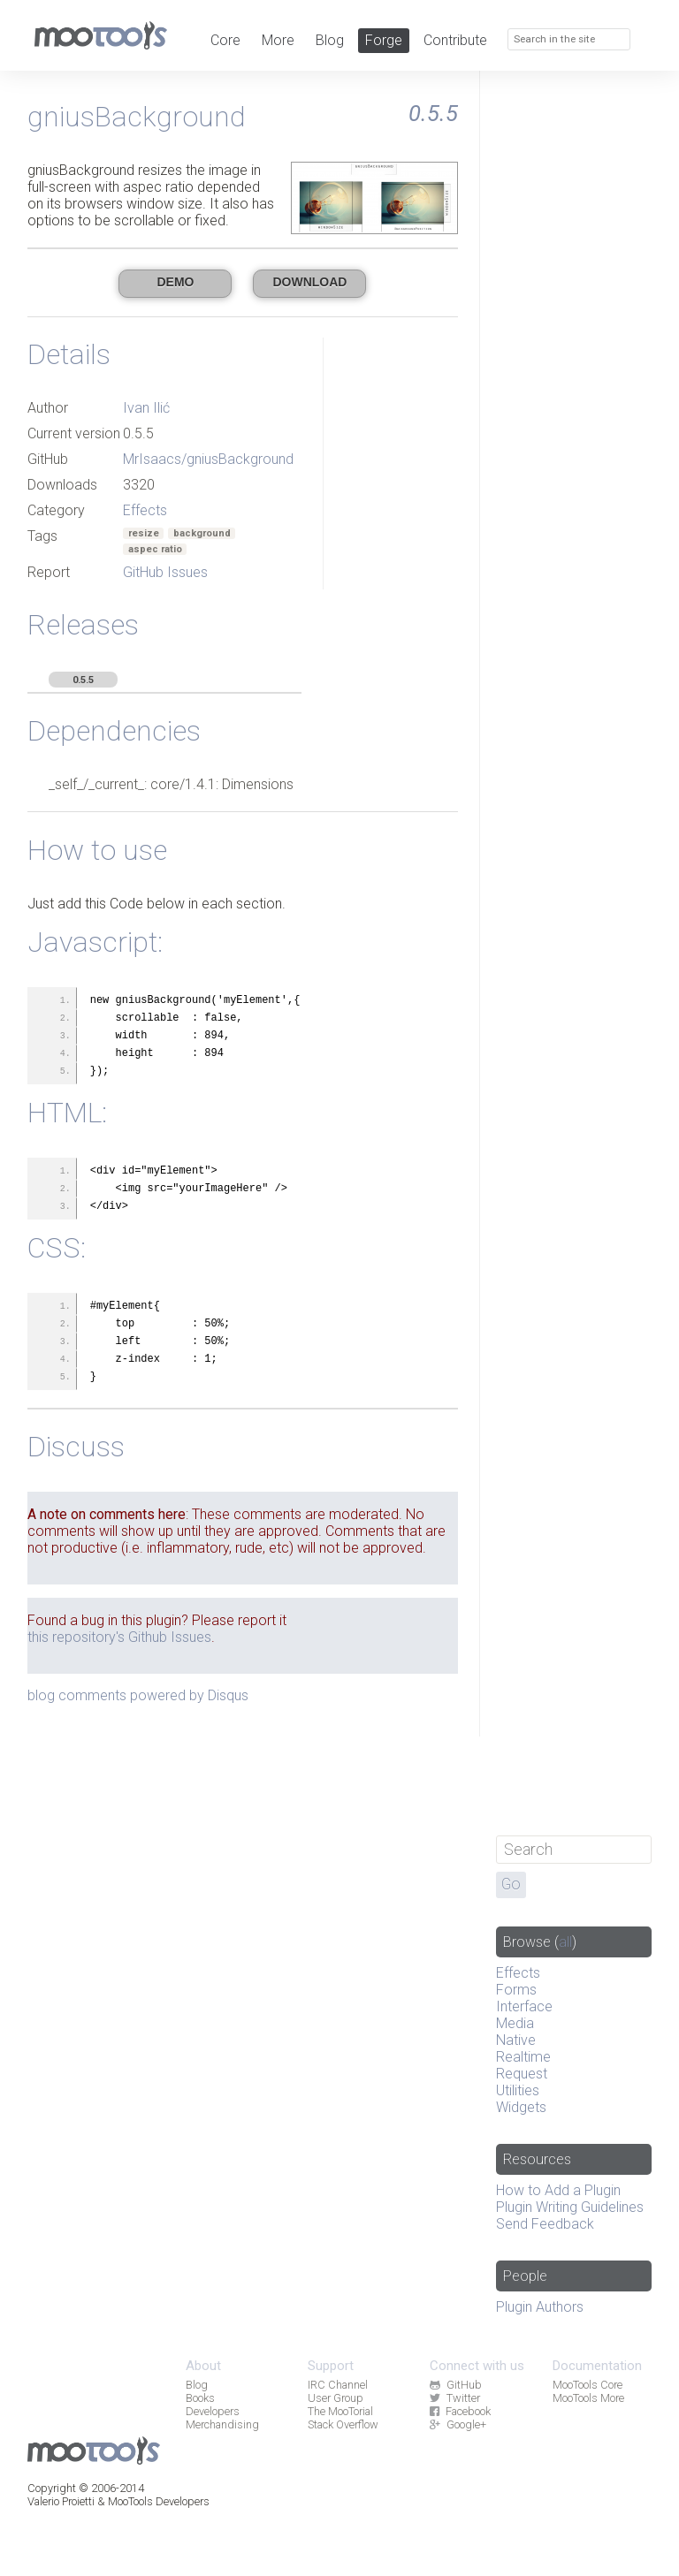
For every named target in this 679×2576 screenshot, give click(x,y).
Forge (383, 40)
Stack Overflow (343, 2424)
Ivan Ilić (146, 407)
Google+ (457, 2424)
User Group (335, 2398)
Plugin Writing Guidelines (570, 2207)
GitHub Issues (165, 572)
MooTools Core (587, 2384)
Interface (524, 2006)
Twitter (454, 2398)
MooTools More (588, 2398)
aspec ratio (155, 549)
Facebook (460, 2411)
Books (200, 2398)
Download (309, 282)
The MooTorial (340, 2411)
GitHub (455, 2384)
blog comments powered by (137, 1695)
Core (225, 40)
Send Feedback (545, 2223)
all (565, 1942)
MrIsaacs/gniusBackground (208, 459)
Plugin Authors (540, 2307)
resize (143, 533)
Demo (175, 282)
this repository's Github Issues (119, 1637)
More (278, 40)
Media (515, 2023)
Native (516, 2040)
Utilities (517, 2090)
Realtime (523, 2056)
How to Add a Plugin (558, 2190)
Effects (145, 510)
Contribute (455, 40)
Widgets (521, 2107)
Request (521, 2073)
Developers (213, 2411)
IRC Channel (338, 2384)
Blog (330, 40)
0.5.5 (83, 680)
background (202, 533)
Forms (516, 1989)
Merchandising (222, 2424)
